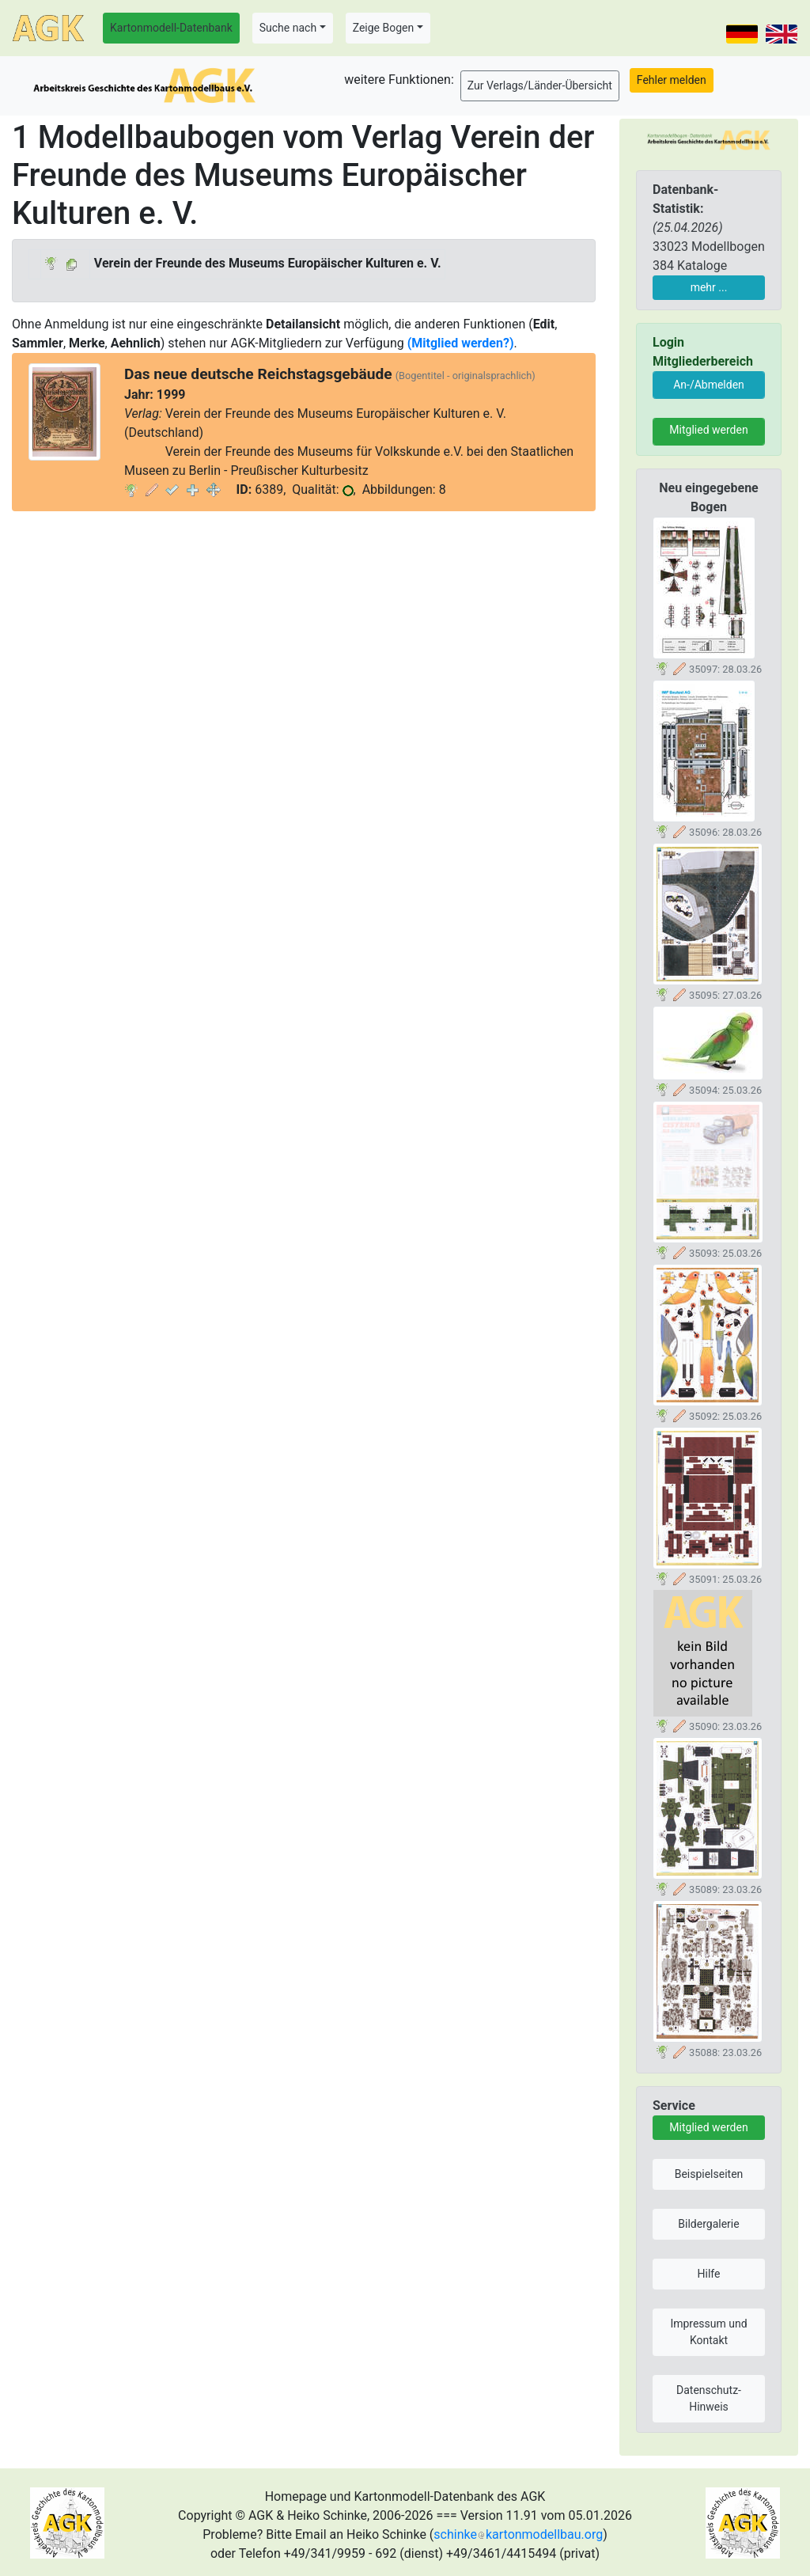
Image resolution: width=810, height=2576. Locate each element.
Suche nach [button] (287, 27)
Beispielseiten (709, 2174)
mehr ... (709, 287)
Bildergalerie (708, 2223)
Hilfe (709, 2273)
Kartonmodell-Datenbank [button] (171, 27)
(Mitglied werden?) (460, 343)
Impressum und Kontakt (708, 2331)
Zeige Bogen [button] (383, 27)
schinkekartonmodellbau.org (518, 2534)
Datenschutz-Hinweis (708, 2398)
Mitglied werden (708, 429)
